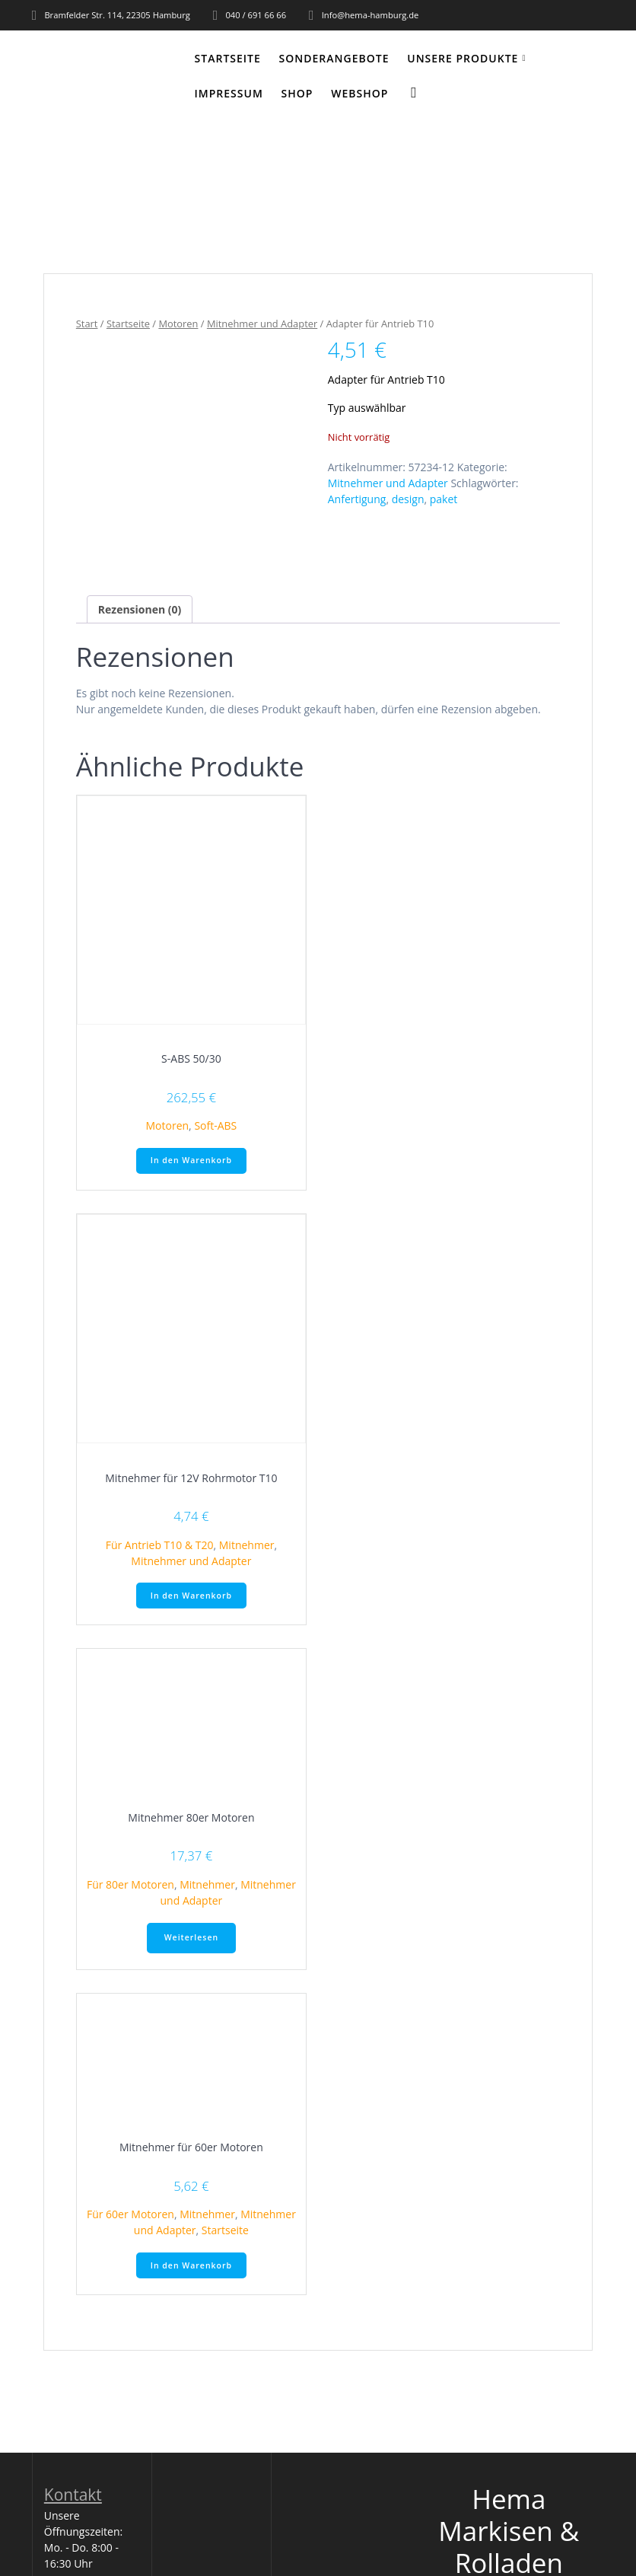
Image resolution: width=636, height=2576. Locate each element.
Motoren (178, 323)
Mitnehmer (247, 1545)
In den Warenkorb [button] (191, 1160)
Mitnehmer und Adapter (262, 323)
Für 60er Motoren (130, 2214)
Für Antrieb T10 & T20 (160, 1545)
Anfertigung (357, 499)
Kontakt (73, 2494)
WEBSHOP (359, 93)
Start (87, 323)
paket (444, 499)
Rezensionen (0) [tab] (140, 609)
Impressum (229, 93)
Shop (297, 93)
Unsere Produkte (462, 58)
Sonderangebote (334, 58)
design (408, 499)
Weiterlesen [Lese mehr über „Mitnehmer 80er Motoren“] (191, 1937)
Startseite (228, 58)
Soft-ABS (215, 1125)
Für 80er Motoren (130, 1884)
